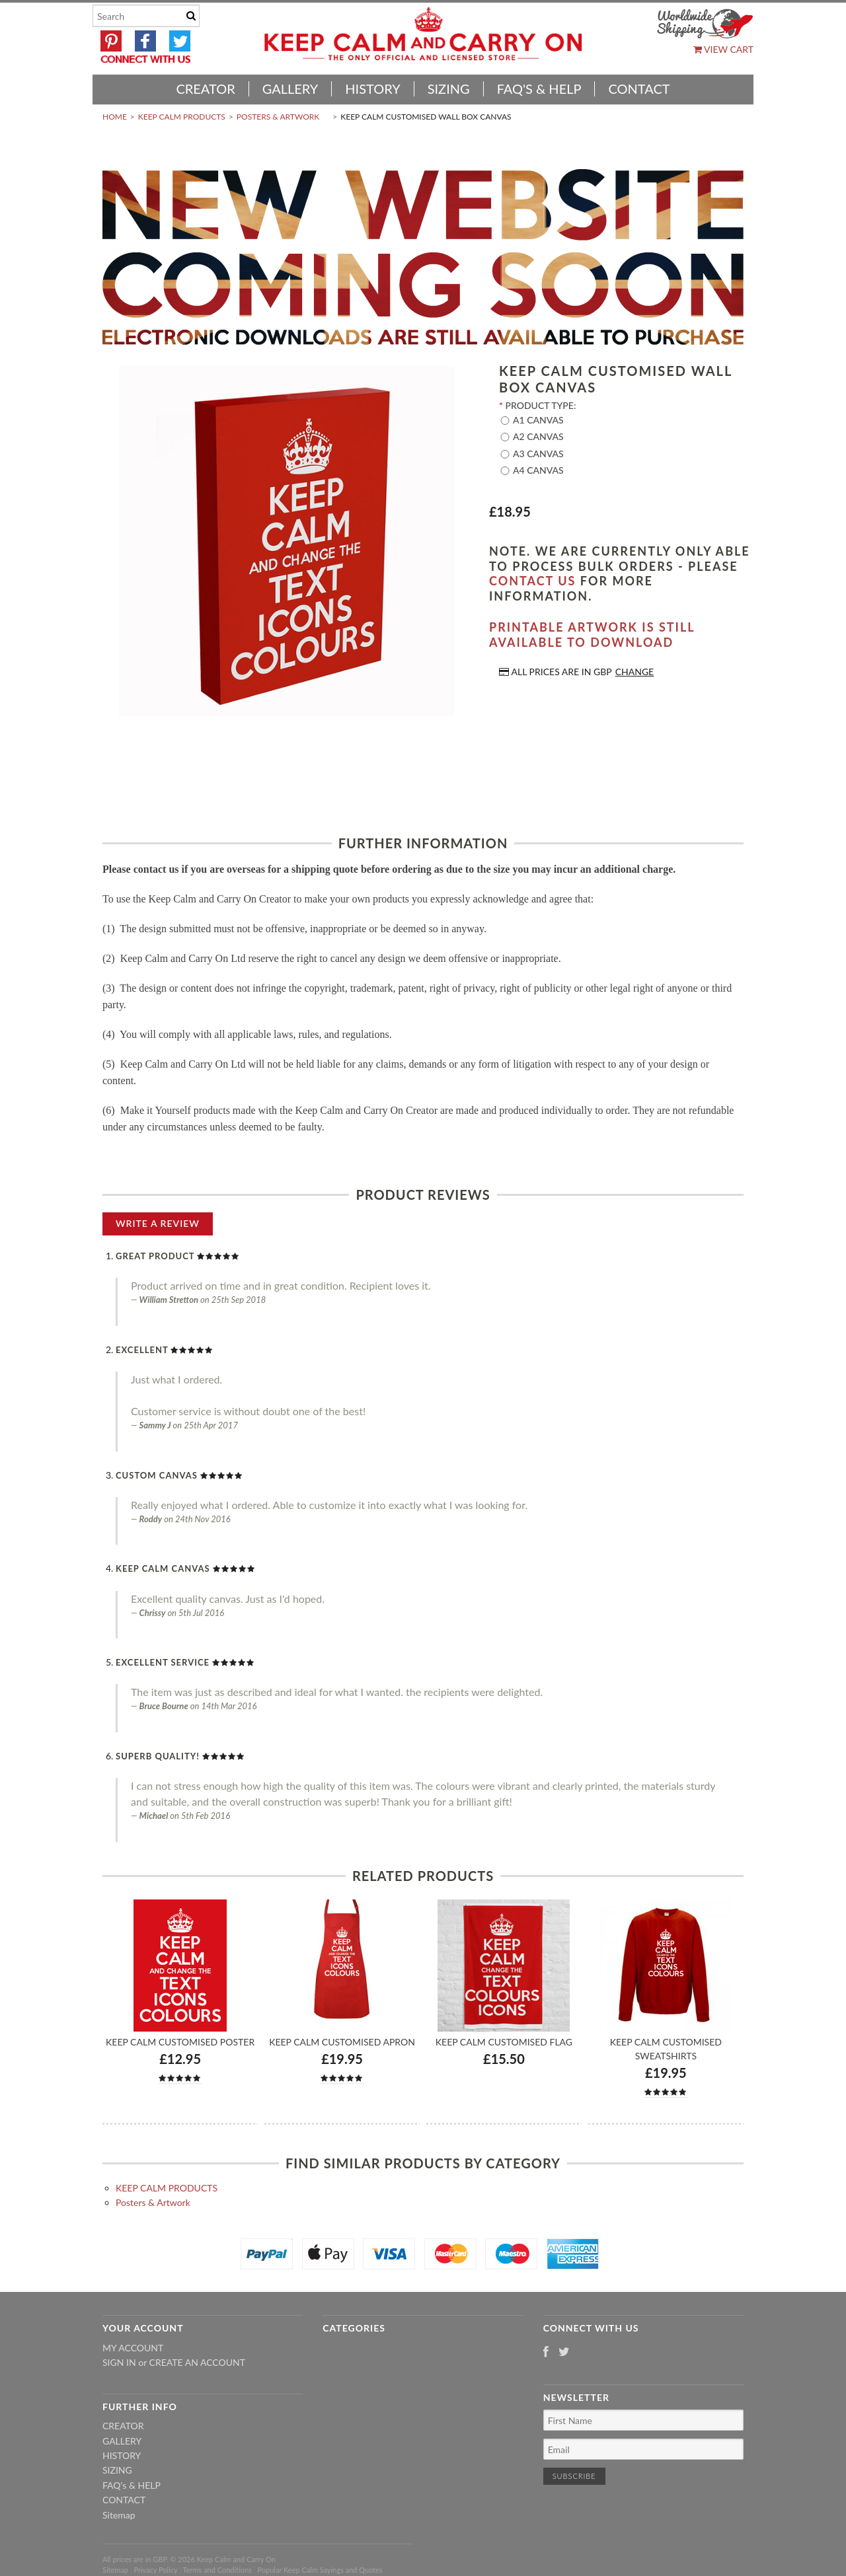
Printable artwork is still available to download (592, 634)
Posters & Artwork (278, 117)
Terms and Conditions (217, 2569)
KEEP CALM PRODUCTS (181, 117)
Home (114, 117)
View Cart (723, 49)
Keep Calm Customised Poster (180, 2041)
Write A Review (158, 1223)
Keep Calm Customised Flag (504, 2041)
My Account (132, 2347)
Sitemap (118, 2515)
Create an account (197, 2362)
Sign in (119, 2362)
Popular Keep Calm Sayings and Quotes (320, 2569)
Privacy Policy (155, 2569)
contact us (532, 580)
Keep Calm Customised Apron (342, 2041)
